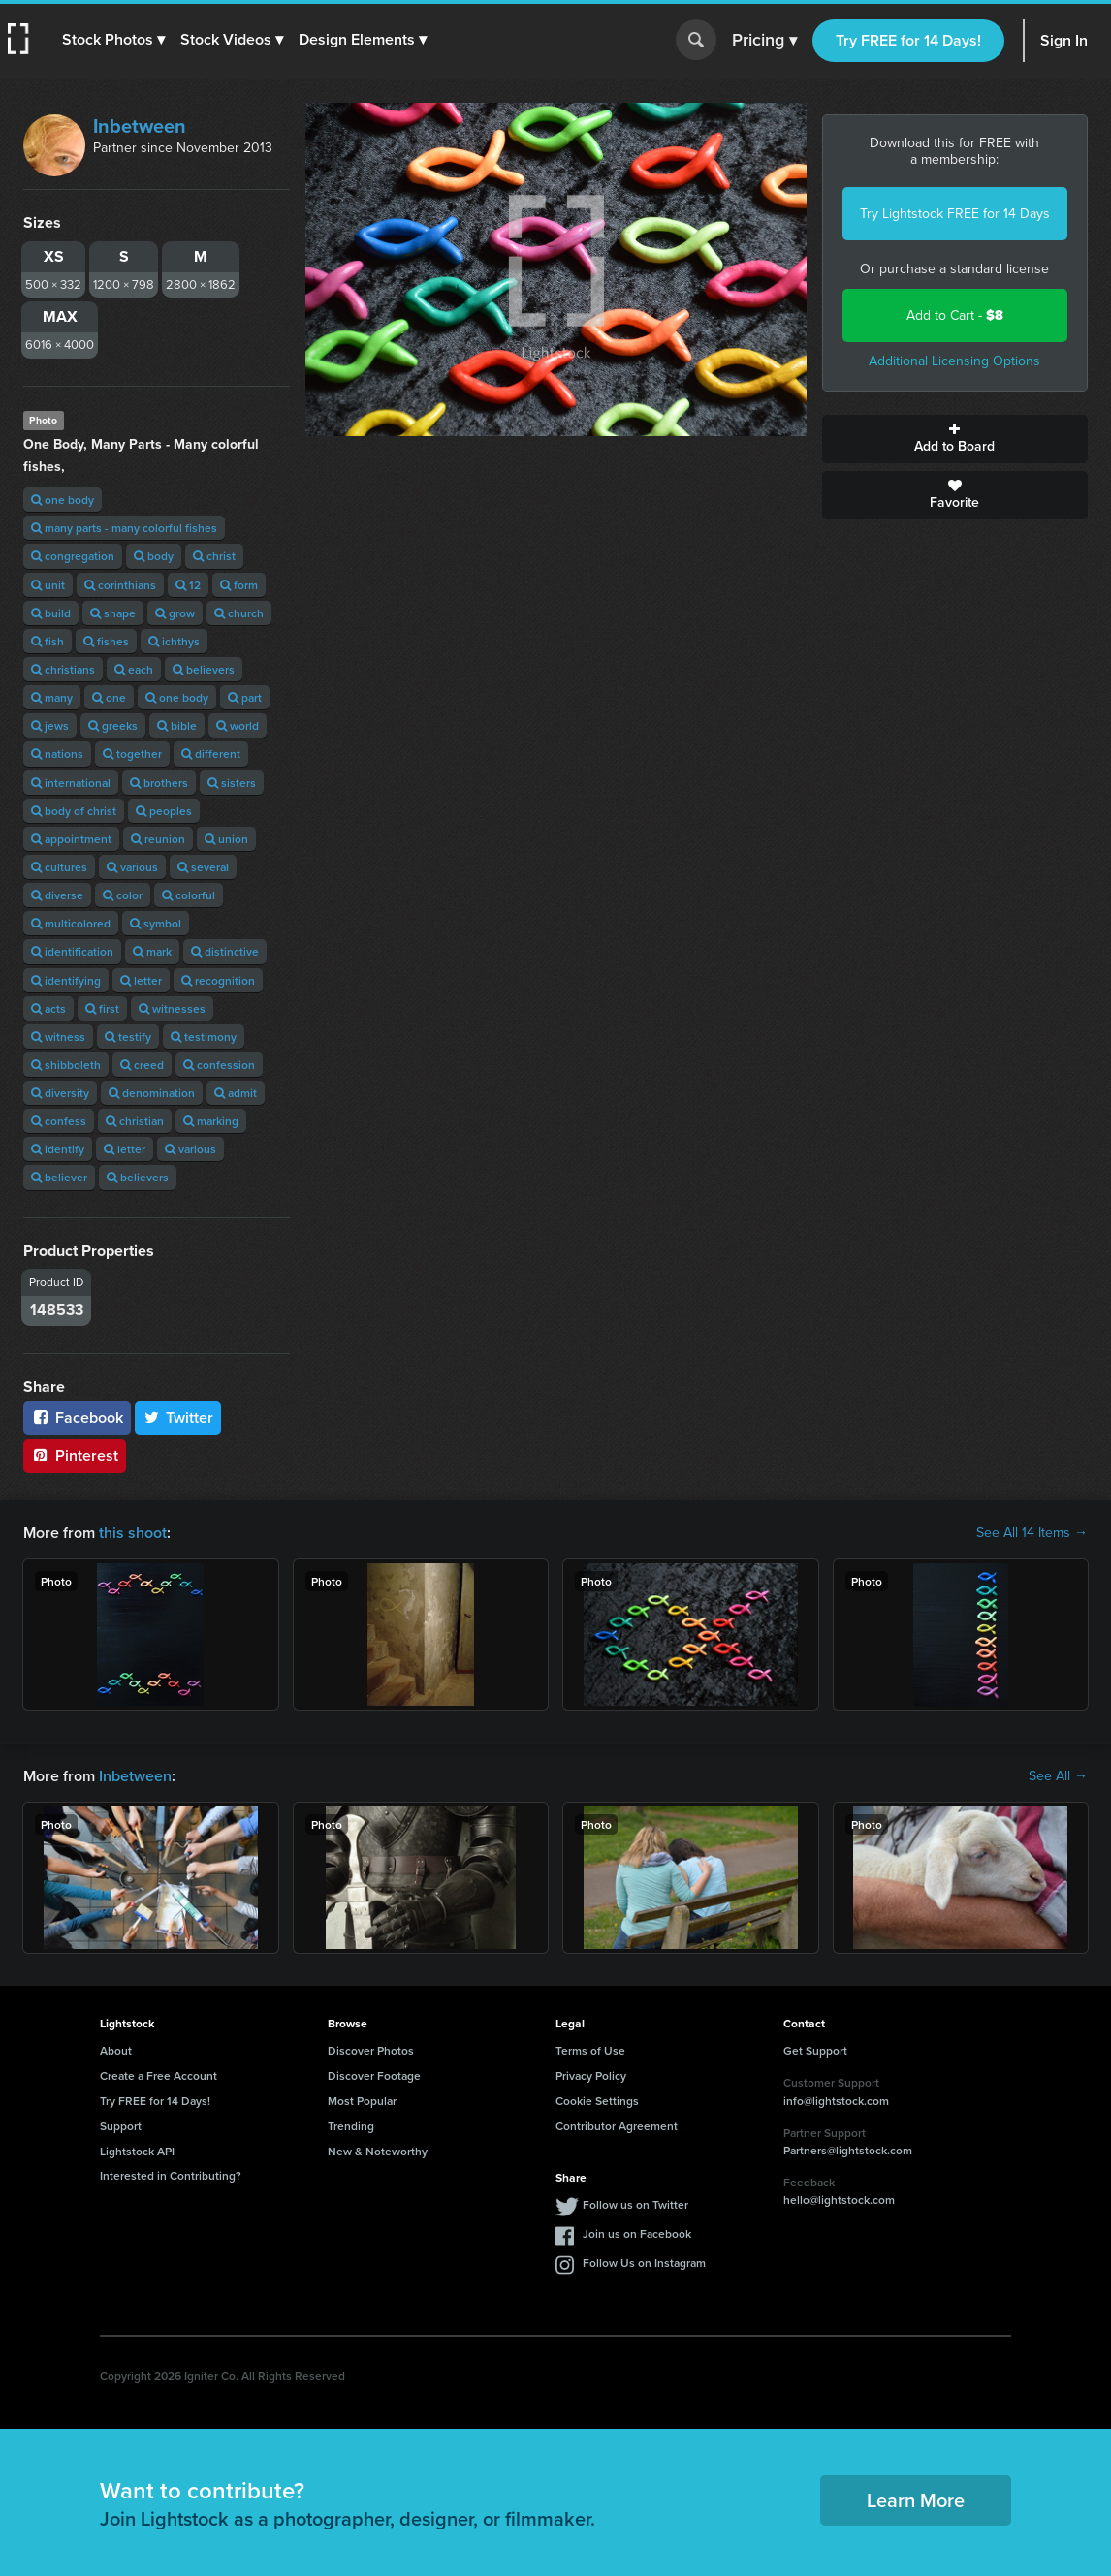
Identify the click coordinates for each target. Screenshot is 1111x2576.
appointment (71, 839)
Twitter (178, 1417)
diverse (57, 895)
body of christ (73, 810)
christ (214, 556)
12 (188, 585)
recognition (218, 980)
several (203, 867)
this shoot (133, 1533)
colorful (188, 895)
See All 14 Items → (1032, 1533)
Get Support (815, 2050)
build (51, 613)
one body (62, 499)
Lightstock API (137, 2151)
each (133, 669)
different (210, 753)
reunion (158, 839)
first (102, 1008)
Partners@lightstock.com (847, 2150)
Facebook (77, 1417)
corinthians (120, 585)
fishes (106, 641)
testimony (204, 1036)
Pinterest (74, 1455)
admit (235, 1092)
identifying (66, 980)
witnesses (172, 1008)
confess (58, 1121)
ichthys (174, 641)
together (132, 753)
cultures (59, 867)
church (239, 613)
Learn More (916, 2500)
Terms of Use (590, 2050)
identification (72, 951)
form (239, 585)
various (132, 867)
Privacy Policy (591, 2075)
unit (48, 585)
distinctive (225, 951)
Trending (351, 2126)
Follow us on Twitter (635, 2204)
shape (113, 613)
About (116, 2050)
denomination (152, 1092)
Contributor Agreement (617, 2126)
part (245, 697)
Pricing (764, 40)
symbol (155, 923)
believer (59, 1177)
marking (210, 1121)
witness (58, 1036)
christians (63, 669)
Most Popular (362, 2100)
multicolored (71, 923)
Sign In (1064, 40)
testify (128, 1036)
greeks (113, 725)
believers (204, 669)
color (123, 895)
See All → (1058, 1776)
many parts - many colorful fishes (124, 527)
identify (57, 1149)
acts (48, 1008)
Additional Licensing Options (954, 361)
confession (219, 1064)
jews (50, 725)
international (71, 782)
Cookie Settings (597, 2100)
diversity (60, 1092)
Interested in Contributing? (170, 2175)
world (237, 725)
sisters (231, 782)
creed (142, 1064)
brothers (159, 782)
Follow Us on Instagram (644, 2262)
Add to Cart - (954, 315)
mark (152, 951)
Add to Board (955, 439)
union (226, 839)
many (52, 697)
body (154, 556)
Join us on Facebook (637, 2233)
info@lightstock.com (836, 2100)
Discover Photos (371, 2050)
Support (121, 2126)
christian (135, 1121)
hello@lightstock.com (839, 2199)
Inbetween (139, 126)
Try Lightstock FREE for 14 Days (955, 214)
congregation (72, 556)
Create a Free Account (158, 2075)
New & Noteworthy (378, 2151)
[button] (113, 40)
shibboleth (66, 1064)
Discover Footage (374, 2075)
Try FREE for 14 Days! (908, 40)
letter (141, 980)
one (109, 697)
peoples (164, 810)
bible (177, 725)
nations (57, 753)
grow (175, 613)
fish (47, 641)
